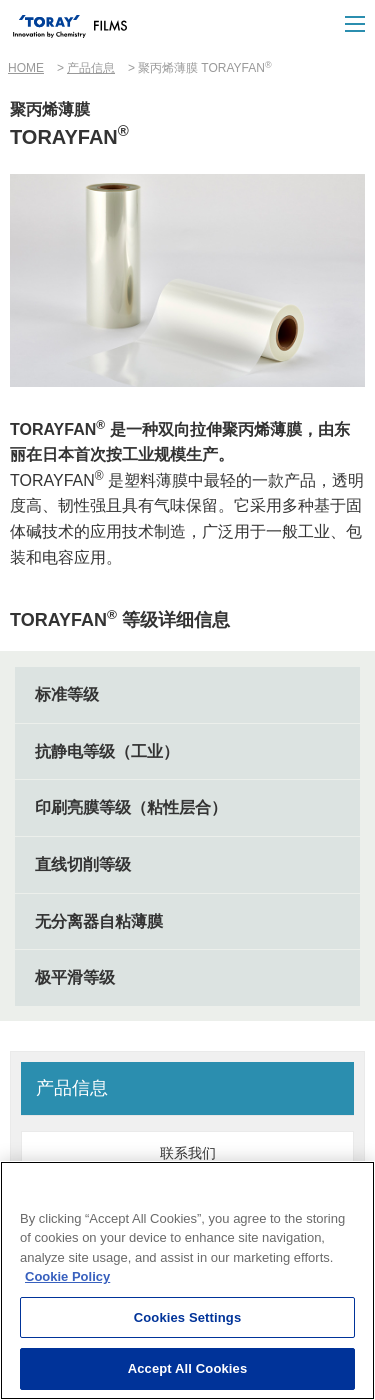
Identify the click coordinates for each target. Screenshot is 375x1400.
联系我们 (188, 1153)
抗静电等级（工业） (107, 751)
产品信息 (91, 68)
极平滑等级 (75, 977)
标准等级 (67, 694)
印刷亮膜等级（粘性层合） (131, 807)
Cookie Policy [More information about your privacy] (67, 1277)
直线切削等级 (83, 864)
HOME (26, 68)
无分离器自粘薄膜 (99, 921)
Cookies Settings (188, 1317)
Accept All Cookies (188, 1369)
